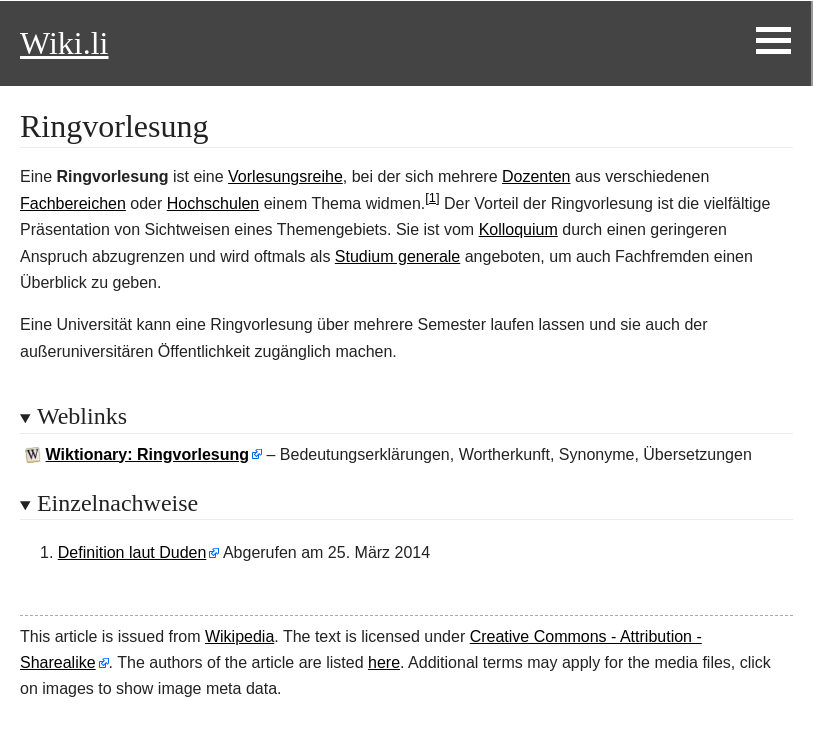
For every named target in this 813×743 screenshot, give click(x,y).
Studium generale (397, 256)
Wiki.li (64, 43)
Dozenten (536, 176)
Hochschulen (213, 203)
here (384, 662)
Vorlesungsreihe (285, 176)
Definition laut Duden (132, 552)
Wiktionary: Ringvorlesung (147, 454)
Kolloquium (518, 229)
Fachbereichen (73, 203)
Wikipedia (239, 636)
